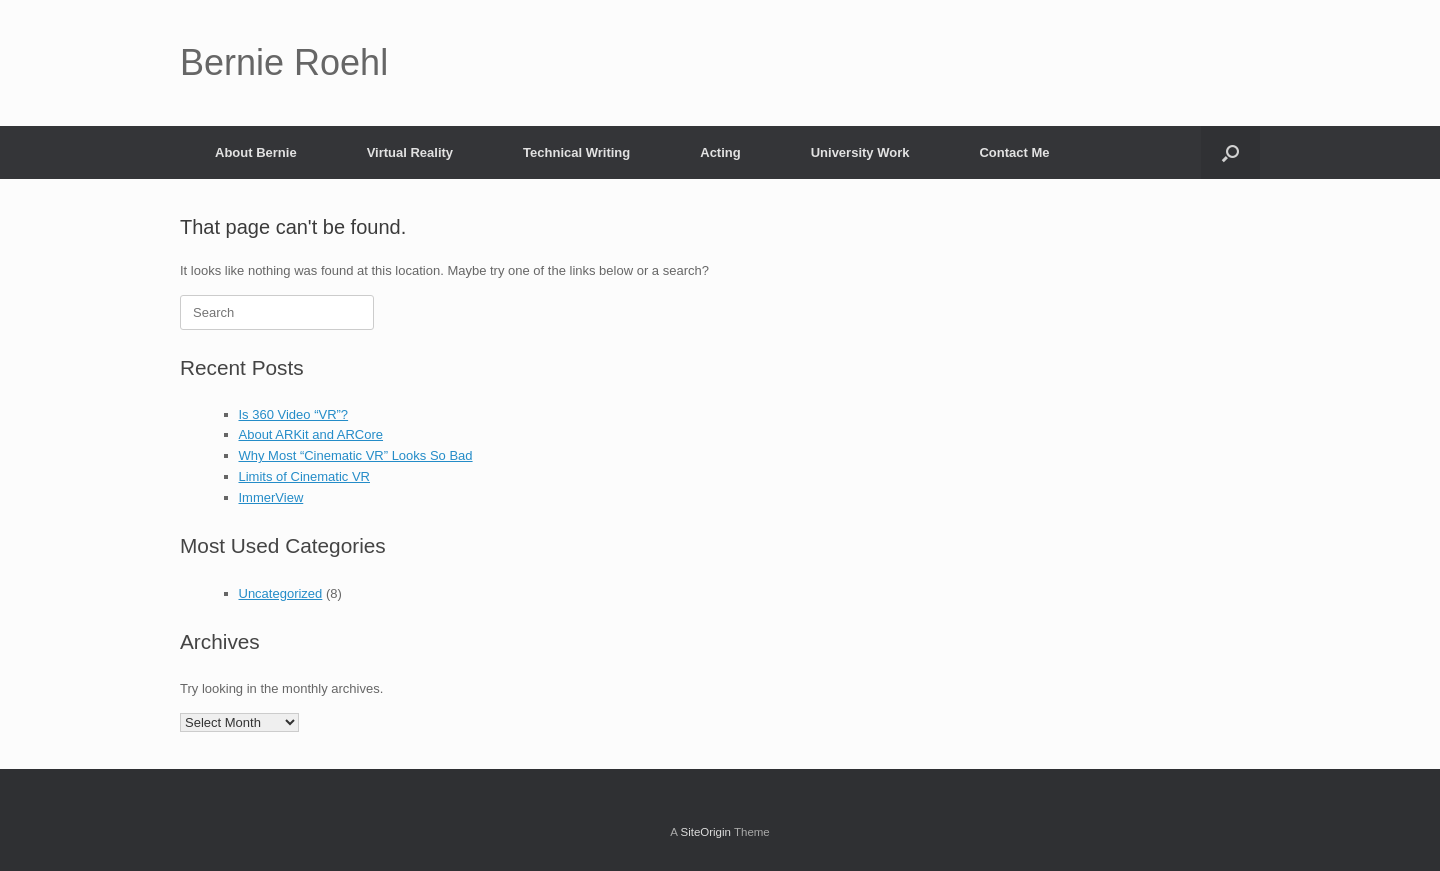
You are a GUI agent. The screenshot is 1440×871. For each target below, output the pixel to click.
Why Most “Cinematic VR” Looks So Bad (356, 455)
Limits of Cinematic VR (304, 476)
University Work (860, 152)
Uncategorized (281, 593)
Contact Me (1014, 152)
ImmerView (271, 497)
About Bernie (256, 152)
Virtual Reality (410, 152)
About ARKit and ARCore (311, 434)
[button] (1230, 152)
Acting (720, 152)
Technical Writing (576, 152)
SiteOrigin (705, 832)
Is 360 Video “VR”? (294, 414)
